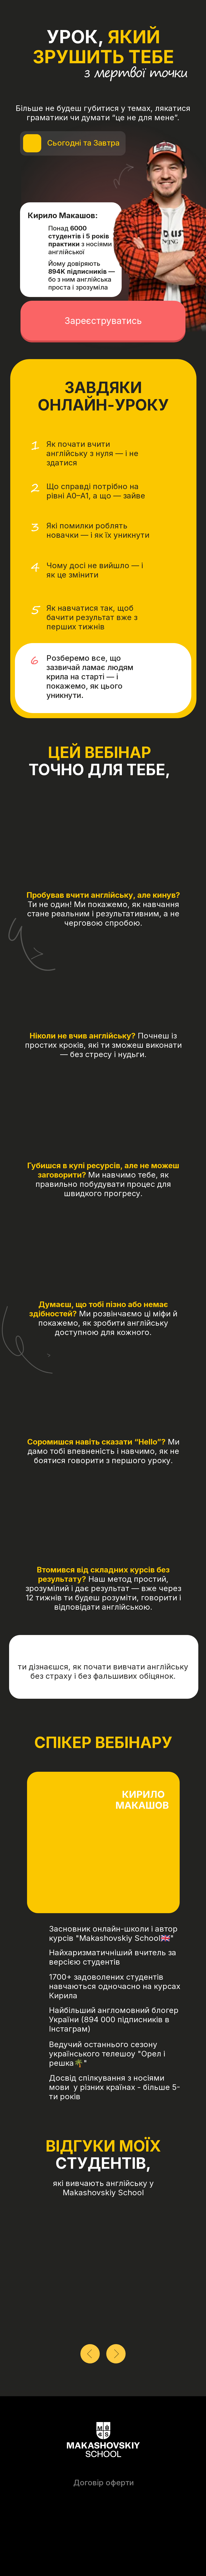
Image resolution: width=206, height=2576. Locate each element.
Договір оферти (103, 2482)
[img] (115, 2529)
